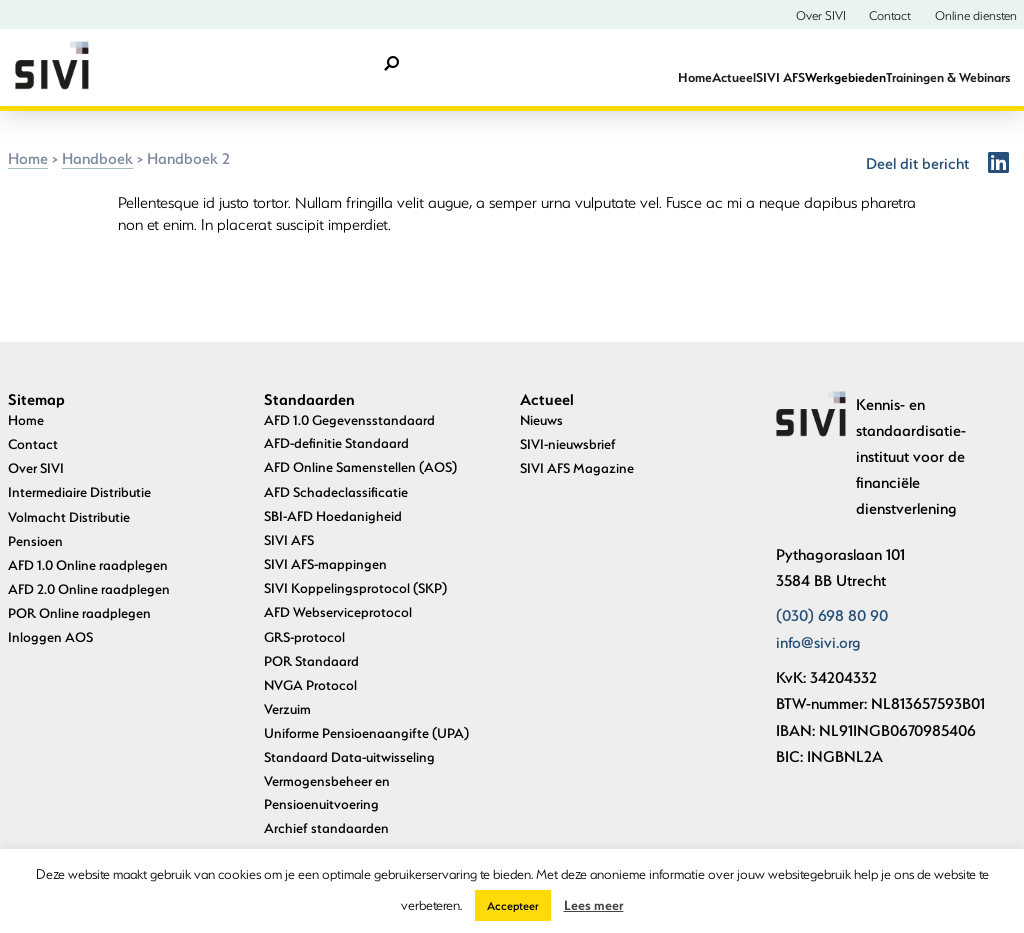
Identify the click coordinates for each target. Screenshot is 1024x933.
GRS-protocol (304, 636)
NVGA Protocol (310, 684)
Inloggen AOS (50, 636)
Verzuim (287, 708)
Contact (890, 15)
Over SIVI (821, 15)
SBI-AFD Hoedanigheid (333, 515)
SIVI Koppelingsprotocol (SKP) (355, 587)
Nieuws (541, 419)
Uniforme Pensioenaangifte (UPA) (366, 732)
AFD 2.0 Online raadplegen (89, 588)
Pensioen (35, 540)
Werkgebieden (845, 77)
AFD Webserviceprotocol (338, 611)
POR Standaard (311, 660)
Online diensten (976, 15)
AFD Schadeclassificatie (336, 491)
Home (695, 77)
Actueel (734, 77)
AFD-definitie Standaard (336, 442)
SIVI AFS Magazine (577, 467)
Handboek (97, 158)
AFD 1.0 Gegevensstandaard (349, 419)
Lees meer (594, 904)
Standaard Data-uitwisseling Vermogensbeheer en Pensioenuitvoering (349, 779)
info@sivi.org (818, 642)
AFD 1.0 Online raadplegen (88, 564)
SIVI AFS (780, 77)
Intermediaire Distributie (79, 491)
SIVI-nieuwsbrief (568, 443)
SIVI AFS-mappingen (325, 563)
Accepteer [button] (513, 905)
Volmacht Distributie (69, 516)
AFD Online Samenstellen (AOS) (360, 466)
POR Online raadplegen (79, 612)
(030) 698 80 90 (832, 615)
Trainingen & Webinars (948, 77)
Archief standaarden (326, 827)
